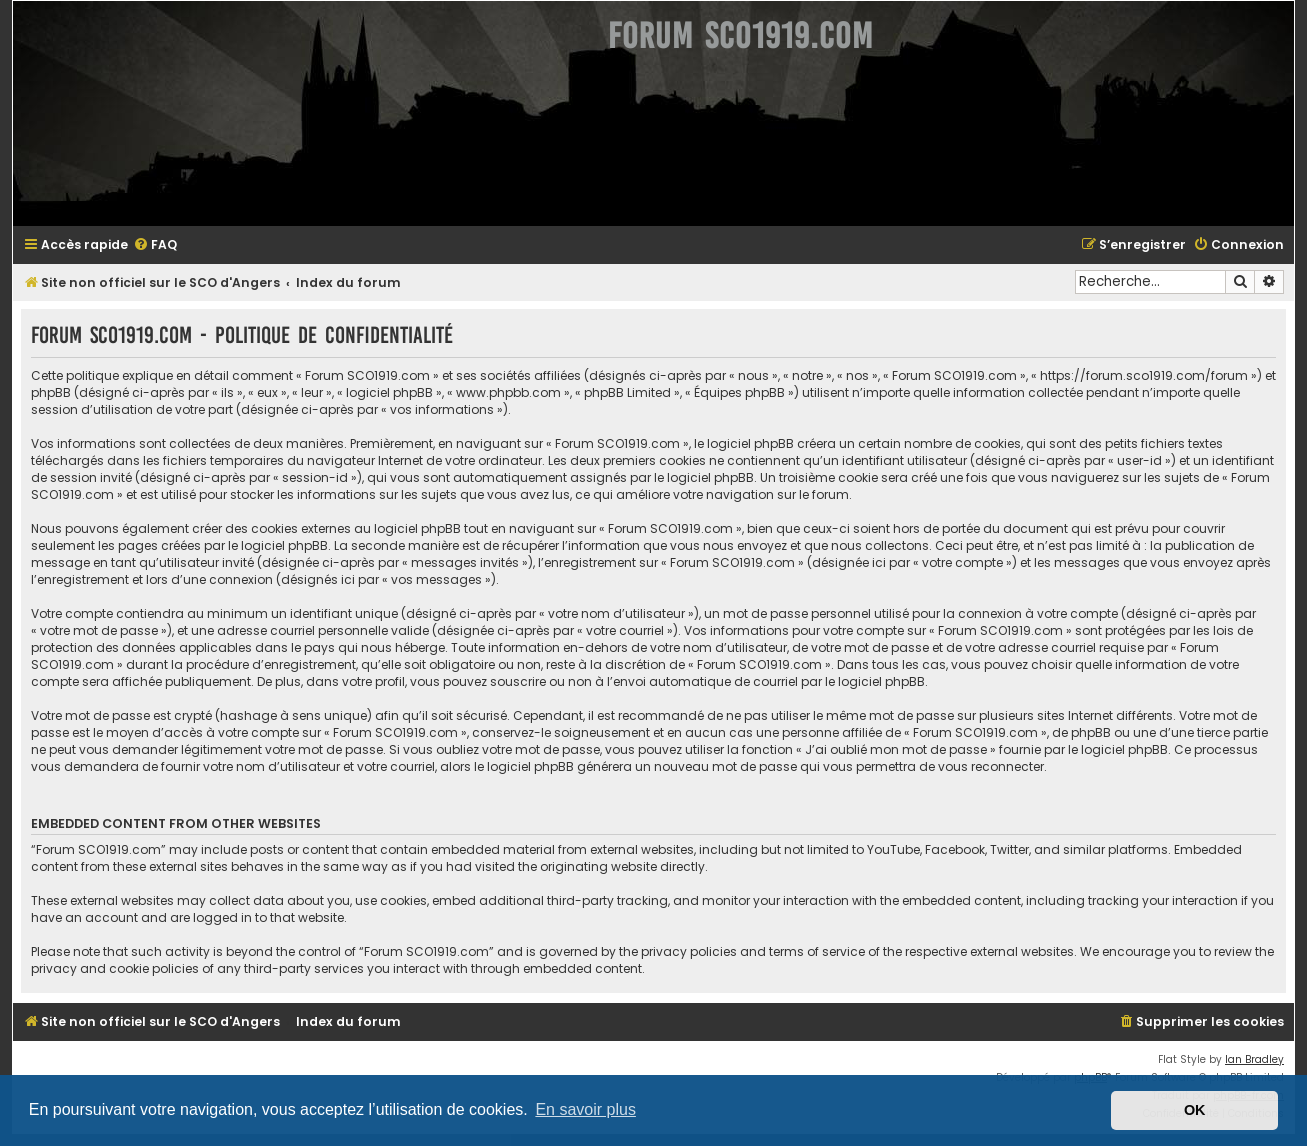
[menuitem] (155, 245)
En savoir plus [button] (585, 1109)
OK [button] (1195, 1110)
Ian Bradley (1254, 1059)
